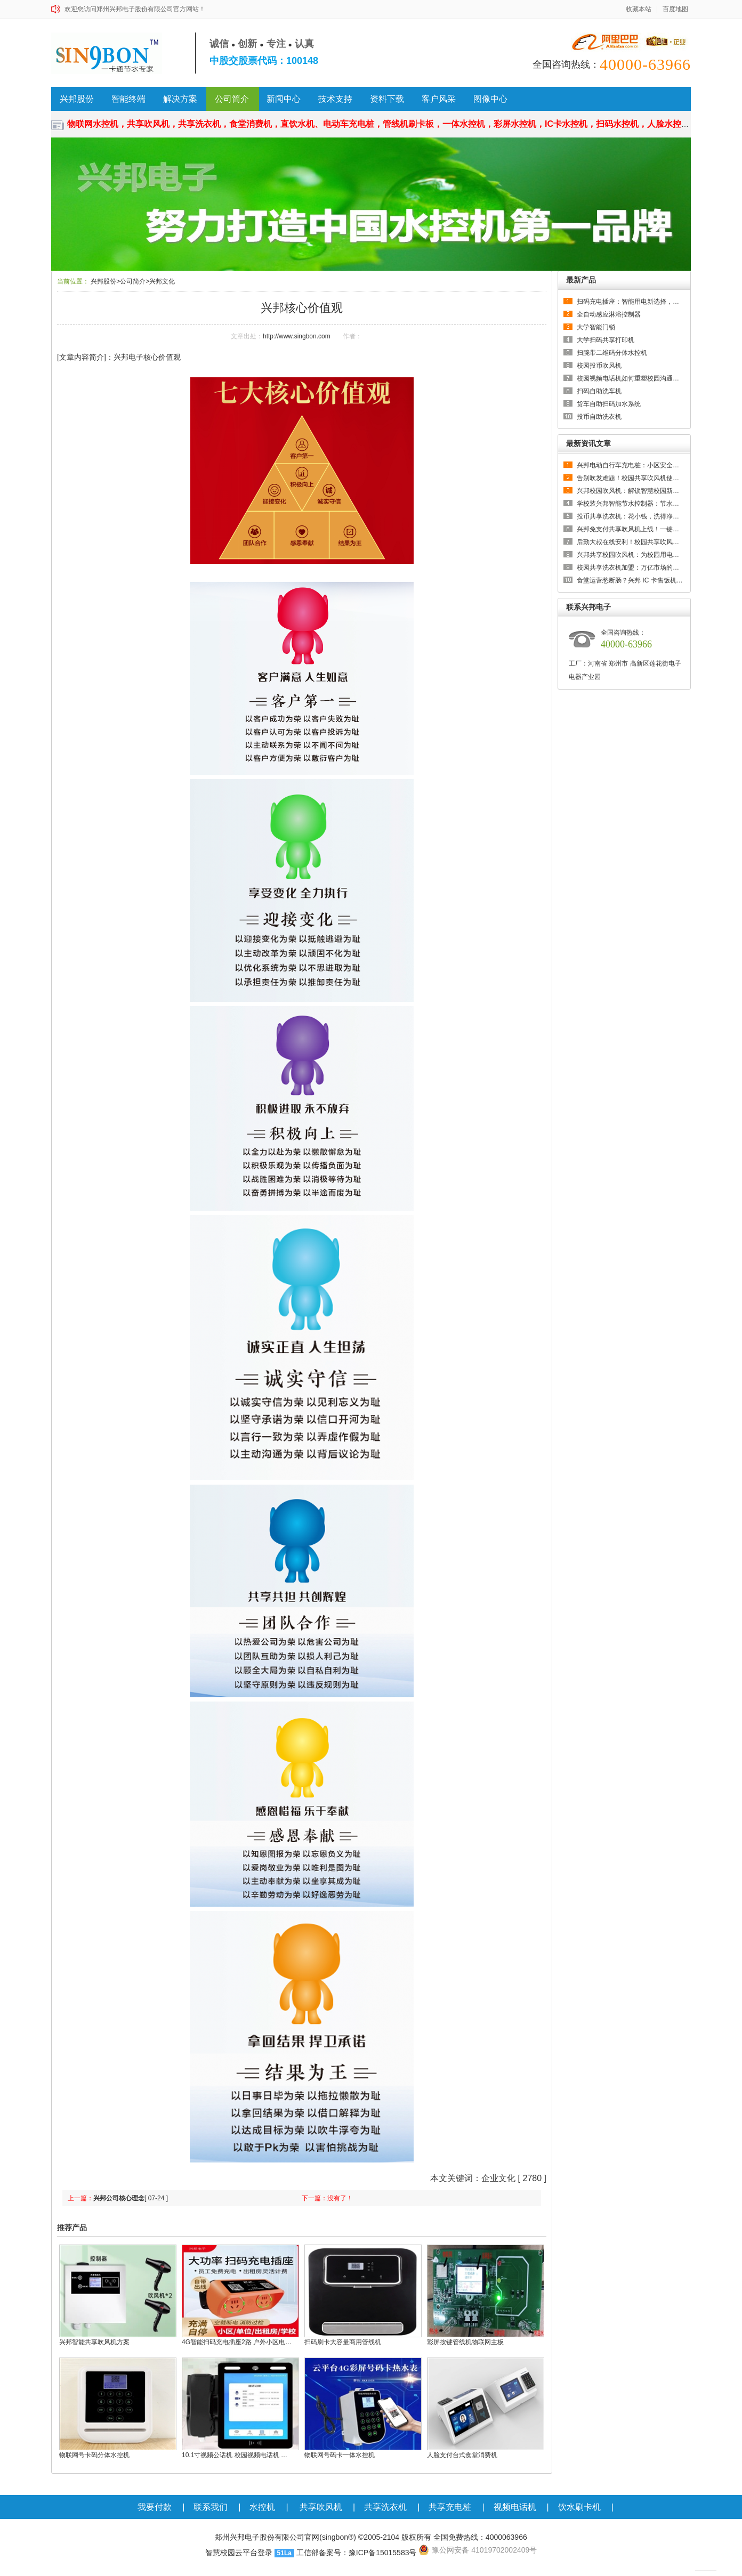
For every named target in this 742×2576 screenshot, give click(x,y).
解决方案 (180, 98)
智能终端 (128, 98)
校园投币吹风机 (599, 365)
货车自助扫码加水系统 (609, 404)
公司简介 (232, 98)
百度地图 (675, 9)
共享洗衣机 (385, 2507)
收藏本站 (638, 9)
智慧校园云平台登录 (238, 2552)
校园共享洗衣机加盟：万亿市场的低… (631, 567)
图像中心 (490, 98)
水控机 (262, 2507)
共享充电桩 (450, 2507)
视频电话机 (515, 2507)
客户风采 (439, 98)
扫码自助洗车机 (599, 391)
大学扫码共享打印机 (605, 340)
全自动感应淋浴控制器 (609, 314)
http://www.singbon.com (296, 336)
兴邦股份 (77, 98)
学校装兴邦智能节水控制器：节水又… (631, 503)
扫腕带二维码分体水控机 (612, 353)
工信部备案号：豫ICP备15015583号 (356, 2552)
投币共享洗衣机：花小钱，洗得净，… (631, 516)
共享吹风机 (321, 2507)
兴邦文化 (162, 281)
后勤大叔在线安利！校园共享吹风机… (631, 542)
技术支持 (335, 98)
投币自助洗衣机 (599, 416)
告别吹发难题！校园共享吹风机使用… (631, 478)
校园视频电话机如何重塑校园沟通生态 (631, 378)
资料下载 (387, 98)
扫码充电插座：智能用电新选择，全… (631, 301)
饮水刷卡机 (579, 2507)
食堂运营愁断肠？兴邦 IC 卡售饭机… (630, 580)
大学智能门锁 (596, 327)
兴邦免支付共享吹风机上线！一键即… (631, 529)
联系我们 (210, 2507)
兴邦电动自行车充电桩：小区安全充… (631, 465)
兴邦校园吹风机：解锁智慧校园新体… (631, 491)
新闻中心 (284, 98)
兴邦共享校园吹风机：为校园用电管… (631, 554)
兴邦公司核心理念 (118, 2198)
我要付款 (155, 2507)
